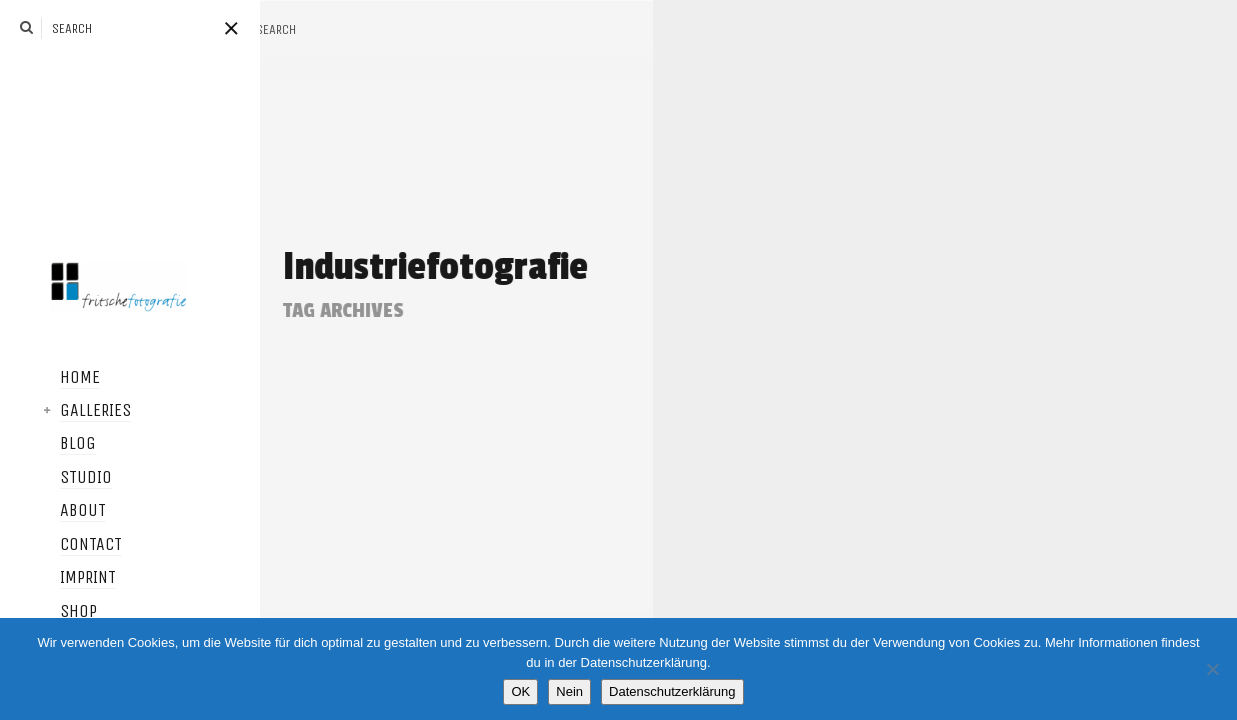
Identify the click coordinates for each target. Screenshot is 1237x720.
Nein (569, 691)
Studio (56, 478)
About (53, 511)
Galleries (65, 411)
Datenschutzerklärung (672, 691)
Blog (48, 444)
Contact (61, 545)
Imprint (58, 578)
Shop (48, 612)
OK (520, 691)
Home (50, 378)
